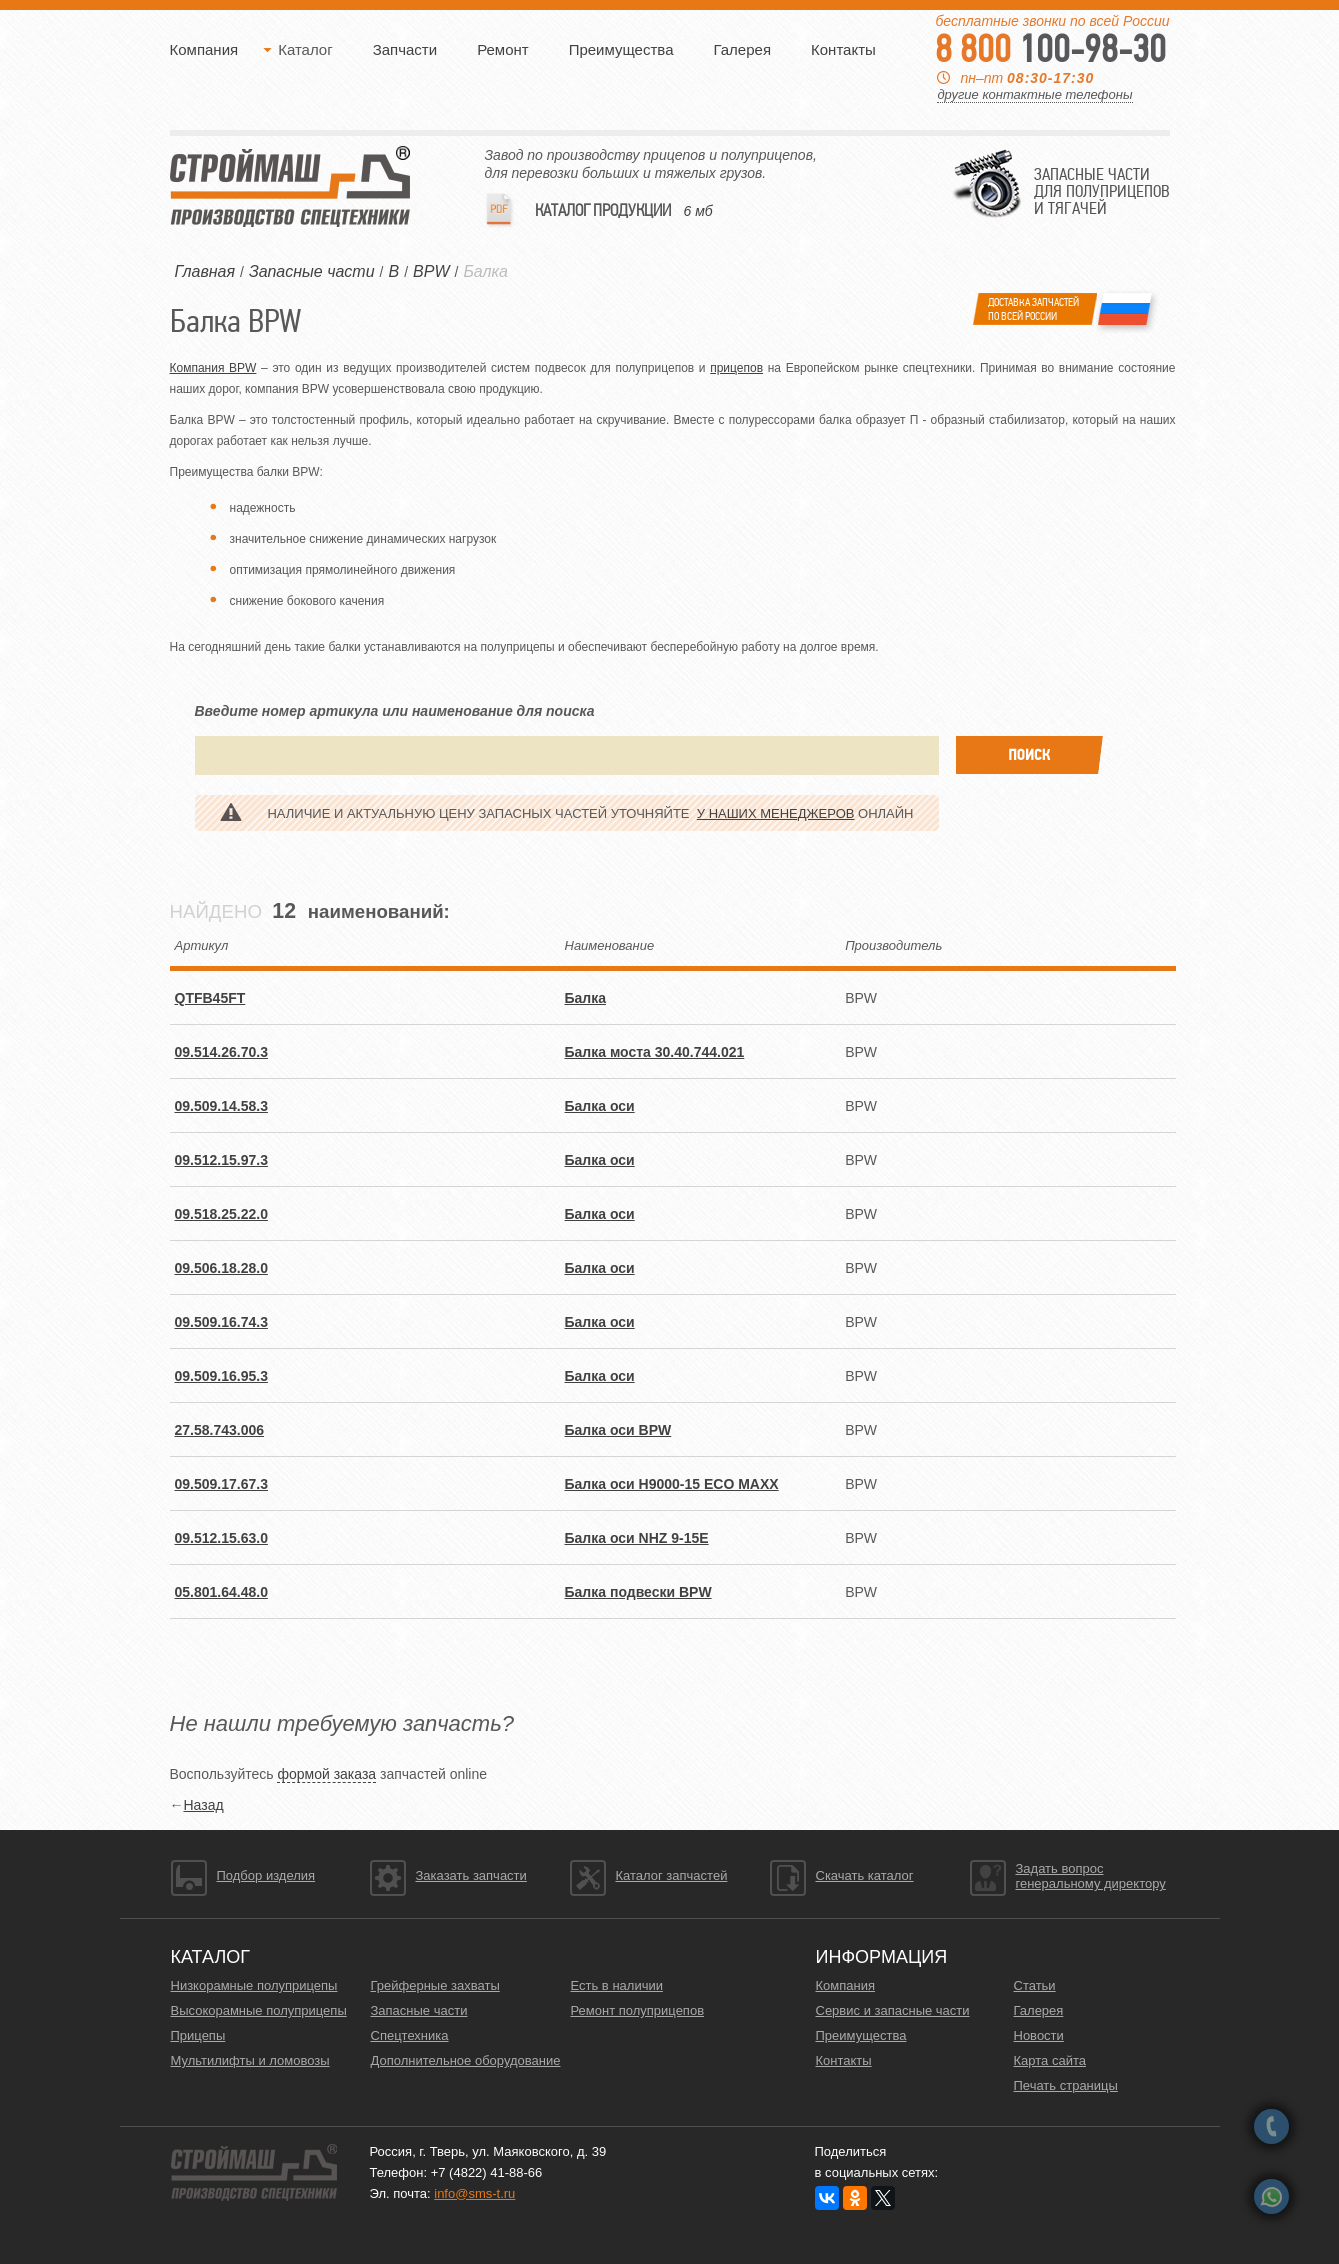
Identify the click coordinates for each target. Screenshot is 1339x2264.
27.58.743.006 (220, 1430)
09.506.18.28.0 (221, 1268)
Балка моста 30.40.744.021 (655, 1052)
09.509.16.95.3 (221, 1376)
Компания (204, 49)
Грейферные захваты (435, 1985)
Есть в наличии (617, 1985)
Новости (1039, 2035)
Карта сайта (1050, 2060)
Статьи (1035, 1985)
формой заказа (326, 1774)
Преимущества (621, 49)
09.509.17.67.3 (221, 1484)
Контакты (843, 49)
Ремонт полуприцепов (638, 2010)
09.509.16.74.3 (221, 1322)
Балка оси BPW (618, 1430)
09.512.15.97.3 (221, 1160)
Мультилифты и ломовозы (250, 2060)
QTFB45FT (210, 998)
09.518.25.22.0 (221, 1214)
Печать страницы (1066, 2085)
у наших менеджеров (776, 813)
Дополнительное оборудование (466, 2060)
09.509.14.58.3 (221, 1106)
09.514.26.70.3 (221, 1052)
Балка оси (600, 1106)
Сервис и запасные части (893, 2010)
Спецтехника (410, 2035)
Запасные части (419, 2010)
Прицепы (198, 2035)
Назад (204, 1805)
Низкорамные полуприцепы (254, 1985)
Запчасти (405, 49)
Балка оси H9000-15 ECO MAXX (672, 1484)
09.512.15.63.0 (221, 1538)
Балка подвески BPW (638, 1592)
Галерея (742, 49)
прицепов (736, 368)
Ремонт (503, 49)
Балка (485, 271)
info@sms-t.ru (474, 2193)
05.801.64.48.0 (221, 1592)
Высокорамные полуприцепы (259, 2010)
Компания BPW (213, 368)
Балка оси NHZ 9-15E (637, 1538)
